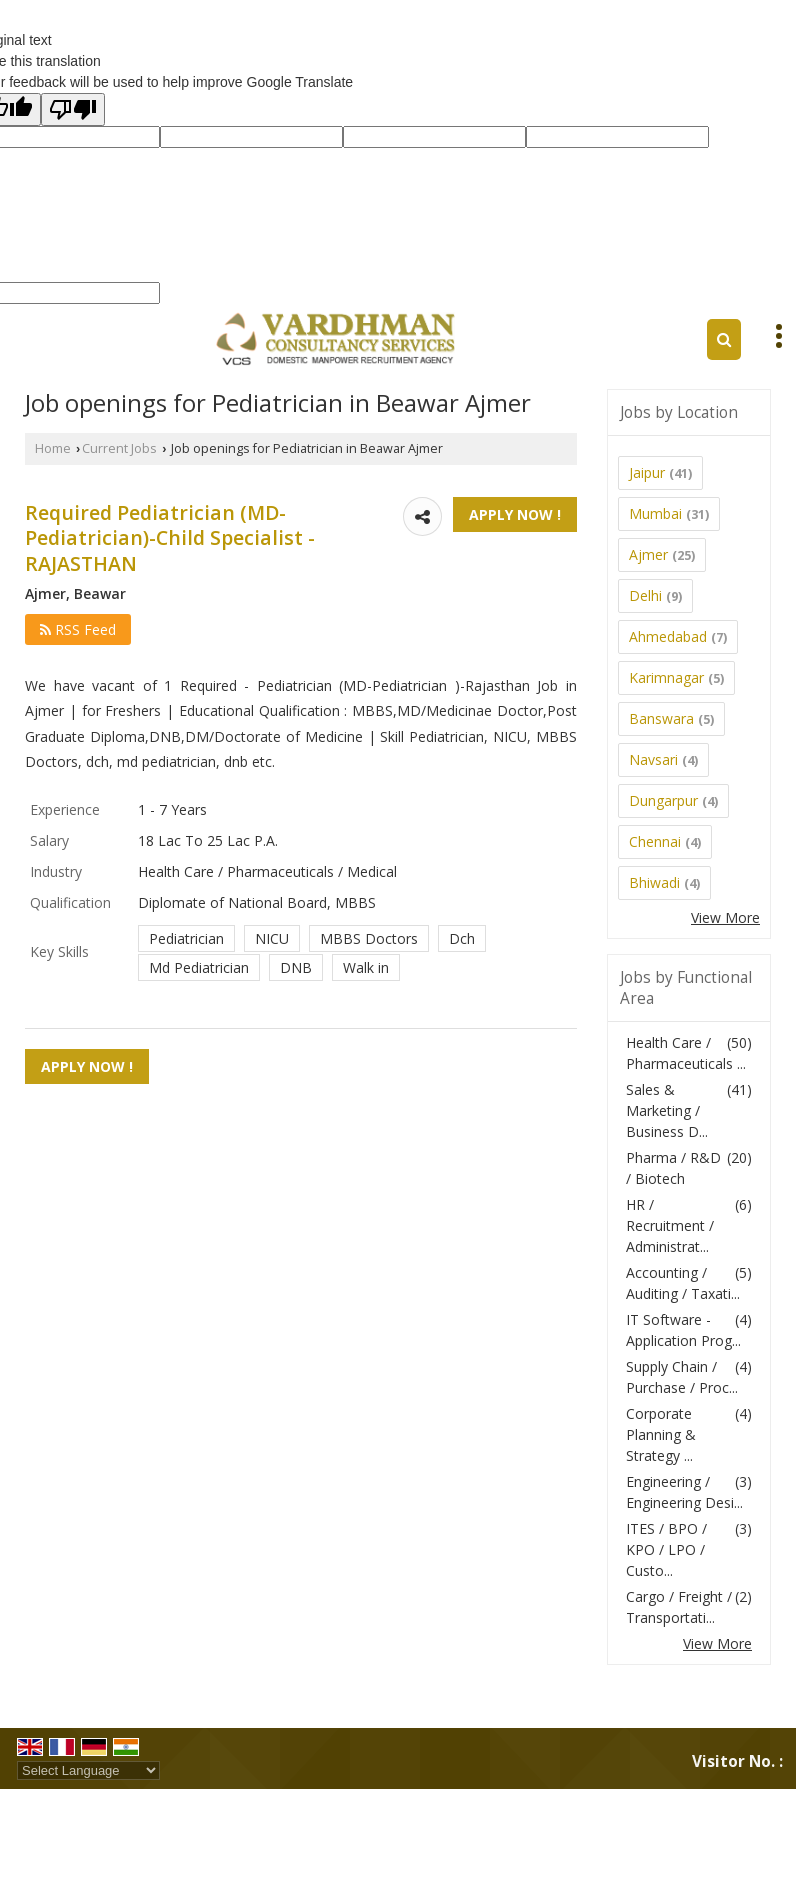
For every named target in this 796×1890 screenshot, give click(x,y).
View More (725, 917)
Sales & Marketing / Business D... (667, 1110)
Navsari (653, 759)
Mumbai (655, 513)
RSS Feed (78, 629)
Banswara (661, 718)
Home (53, 448)
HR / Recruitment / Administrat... (670, 1225)
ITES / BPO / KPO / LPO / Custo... (666, 1549)
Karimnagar (666, 677)
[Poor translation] (73, 109)
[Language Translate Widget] (88, 1770)
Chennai (655, 841)
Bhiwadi (654, 882)
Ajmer (648, 554)
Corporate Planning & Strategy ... (661, 1434)
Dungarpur (663, 800)
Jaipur (647, 472)
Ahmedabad (668, 636)
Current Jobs (119, 448)
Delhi (645, 595)
